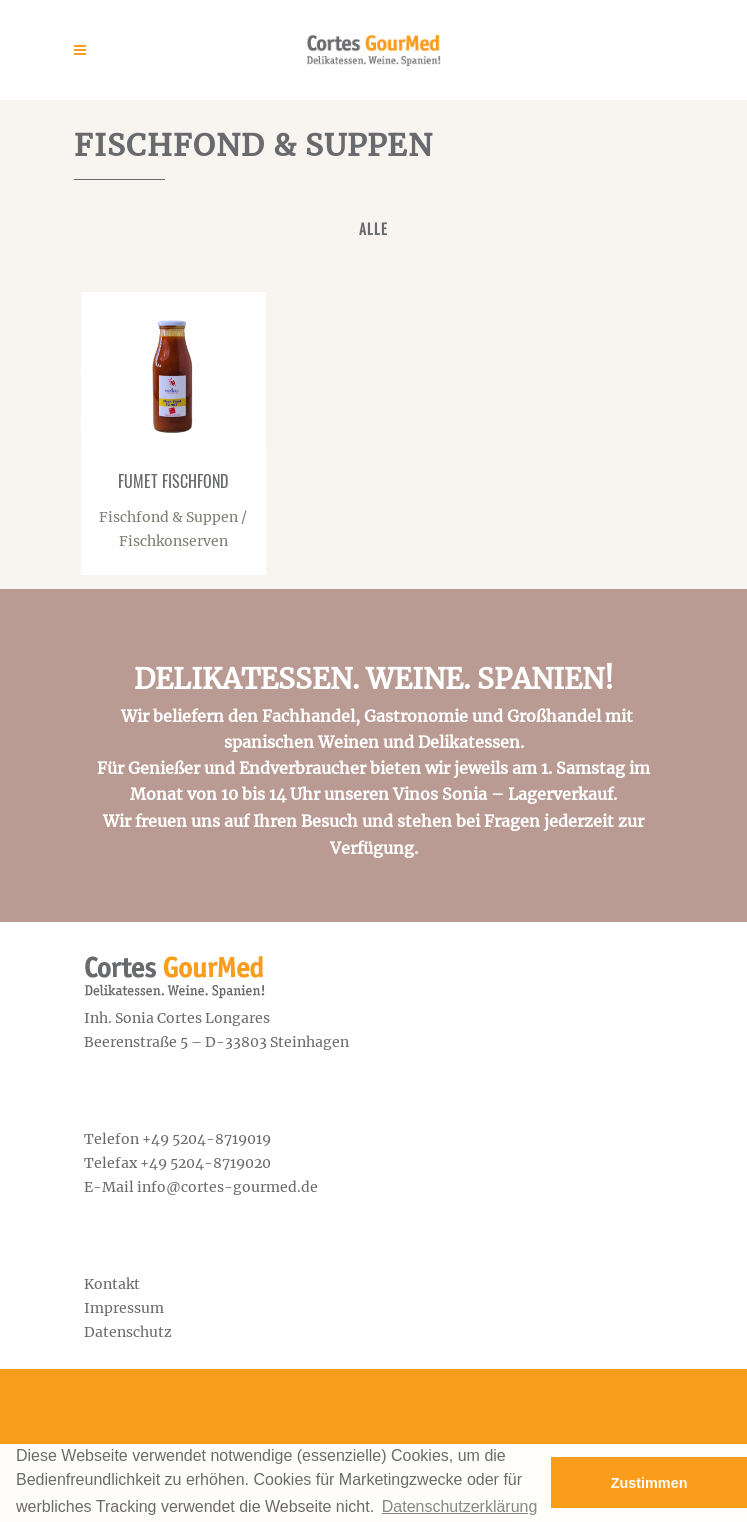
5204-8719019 (221, 1139)
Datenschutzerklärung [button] (460, 1506)
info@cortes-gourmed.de (227, 1187)
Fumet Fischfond (173, 481)
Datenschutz (128, 1332)
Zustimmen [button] (649, 1483)
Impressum (124, 1308)
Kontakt (112, 1284)
